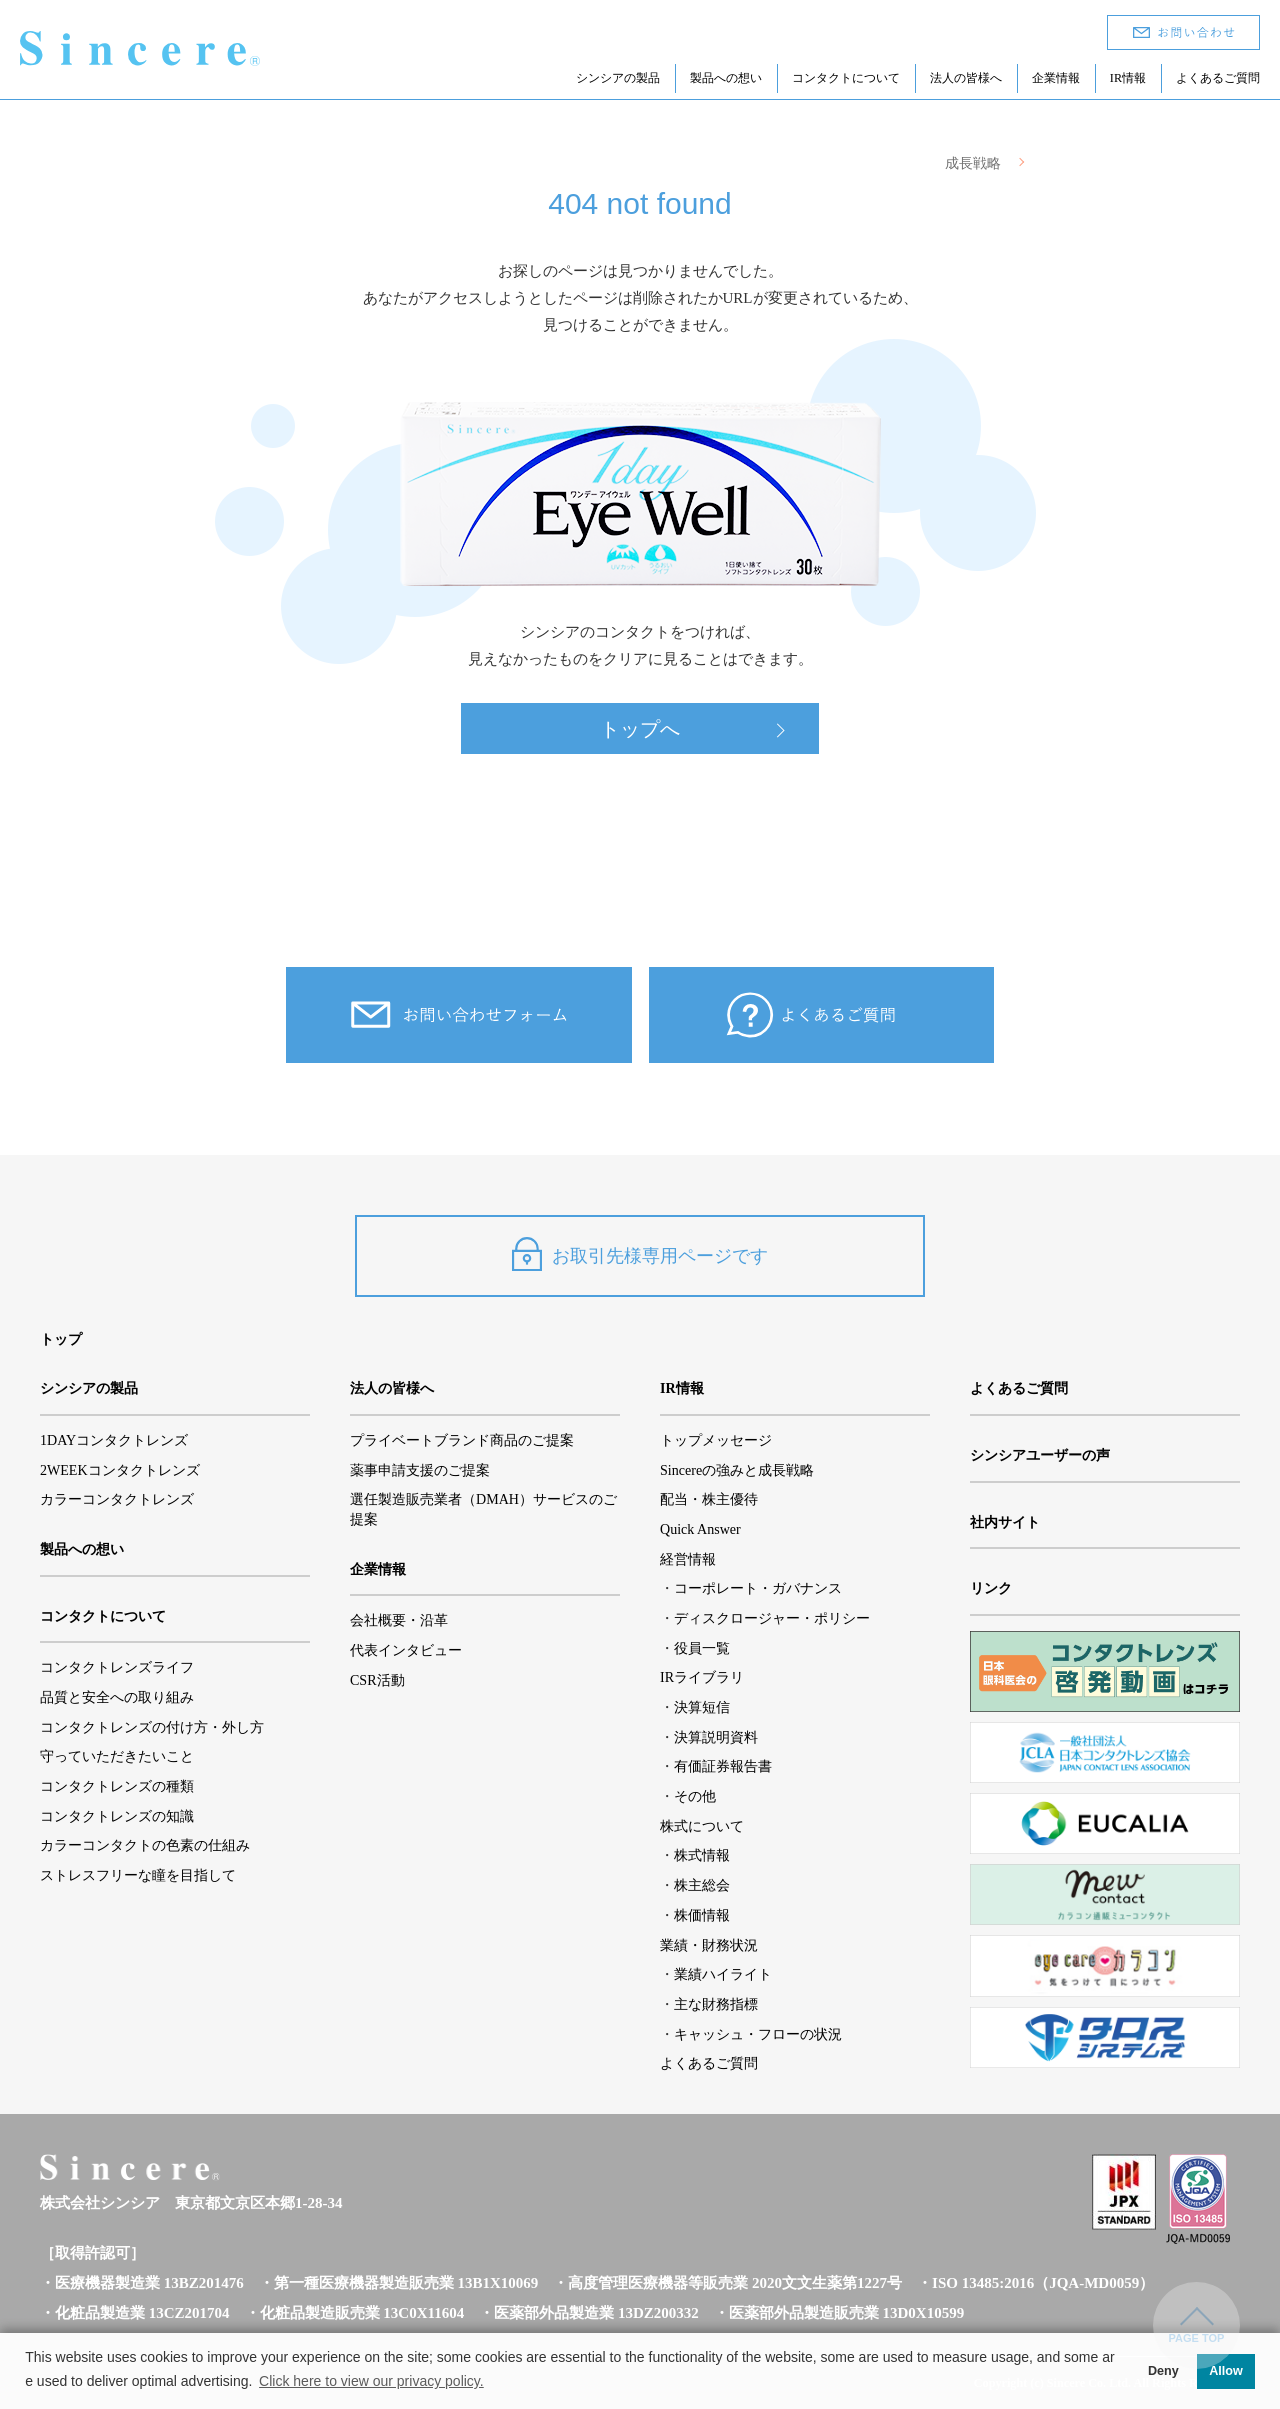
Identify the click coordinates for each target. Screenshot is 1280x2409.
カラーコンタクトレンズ (117, 1499)
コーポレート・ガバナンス (758, 1588)
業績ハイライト (723, 1974)
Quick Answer (700, 1529)
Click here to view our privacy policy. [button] (371, 2381)
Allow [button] (1226, 2371)
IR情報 (1128, 77)
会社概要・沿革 (399, 1620)
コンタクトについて (846, 77)
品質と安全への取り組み (117, 1697)
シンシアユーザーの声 (1040, 1455)
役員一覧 (702, 1648)
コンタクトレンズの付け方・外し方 (152, 1727)
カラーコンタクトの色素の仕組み (145, 1845)
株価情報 (702, 1915)
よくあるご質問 (1218, 77)
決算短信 (702, 1707)
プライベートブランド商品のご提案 (462, 1440)
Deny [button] (1163, 2371)
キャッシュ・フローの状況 (758, 2034)
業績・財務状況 (709, 1945)
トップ (61, 1339)
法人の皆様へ (966, 77)
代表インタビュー (406, 1650)
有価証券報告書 (723, 1766)
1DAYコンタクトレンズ (114, 1440)
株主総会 (702, 1885)
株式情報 (702, 1855)
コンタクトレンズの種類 (117, 1786)
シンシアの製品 (618, 77)
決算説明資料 (716, 1737)
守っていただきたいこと (117, 1756)
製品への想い (726, 77)
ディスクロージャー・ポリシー (772, 1618)
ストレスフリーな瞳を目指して (138, 1875)
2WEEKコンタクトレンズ (120, 1470)
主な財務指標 (716, 2004)
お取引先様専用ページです (640, 1254)
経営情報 (688, 1559)
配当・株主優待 (709, 1499)
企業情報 (1056, 77)
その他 (695, 1796)
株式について (702, 1826)
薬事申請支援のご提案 (420, 1470)
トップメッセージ (716, 1440)
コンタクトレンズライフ (117, 1667)
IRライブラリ (702, 1677)
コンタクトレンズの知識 (117, 1816)
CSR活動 (377, 1680)
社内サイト (1005, 1522)
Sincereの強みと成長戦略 (737, 1470)
